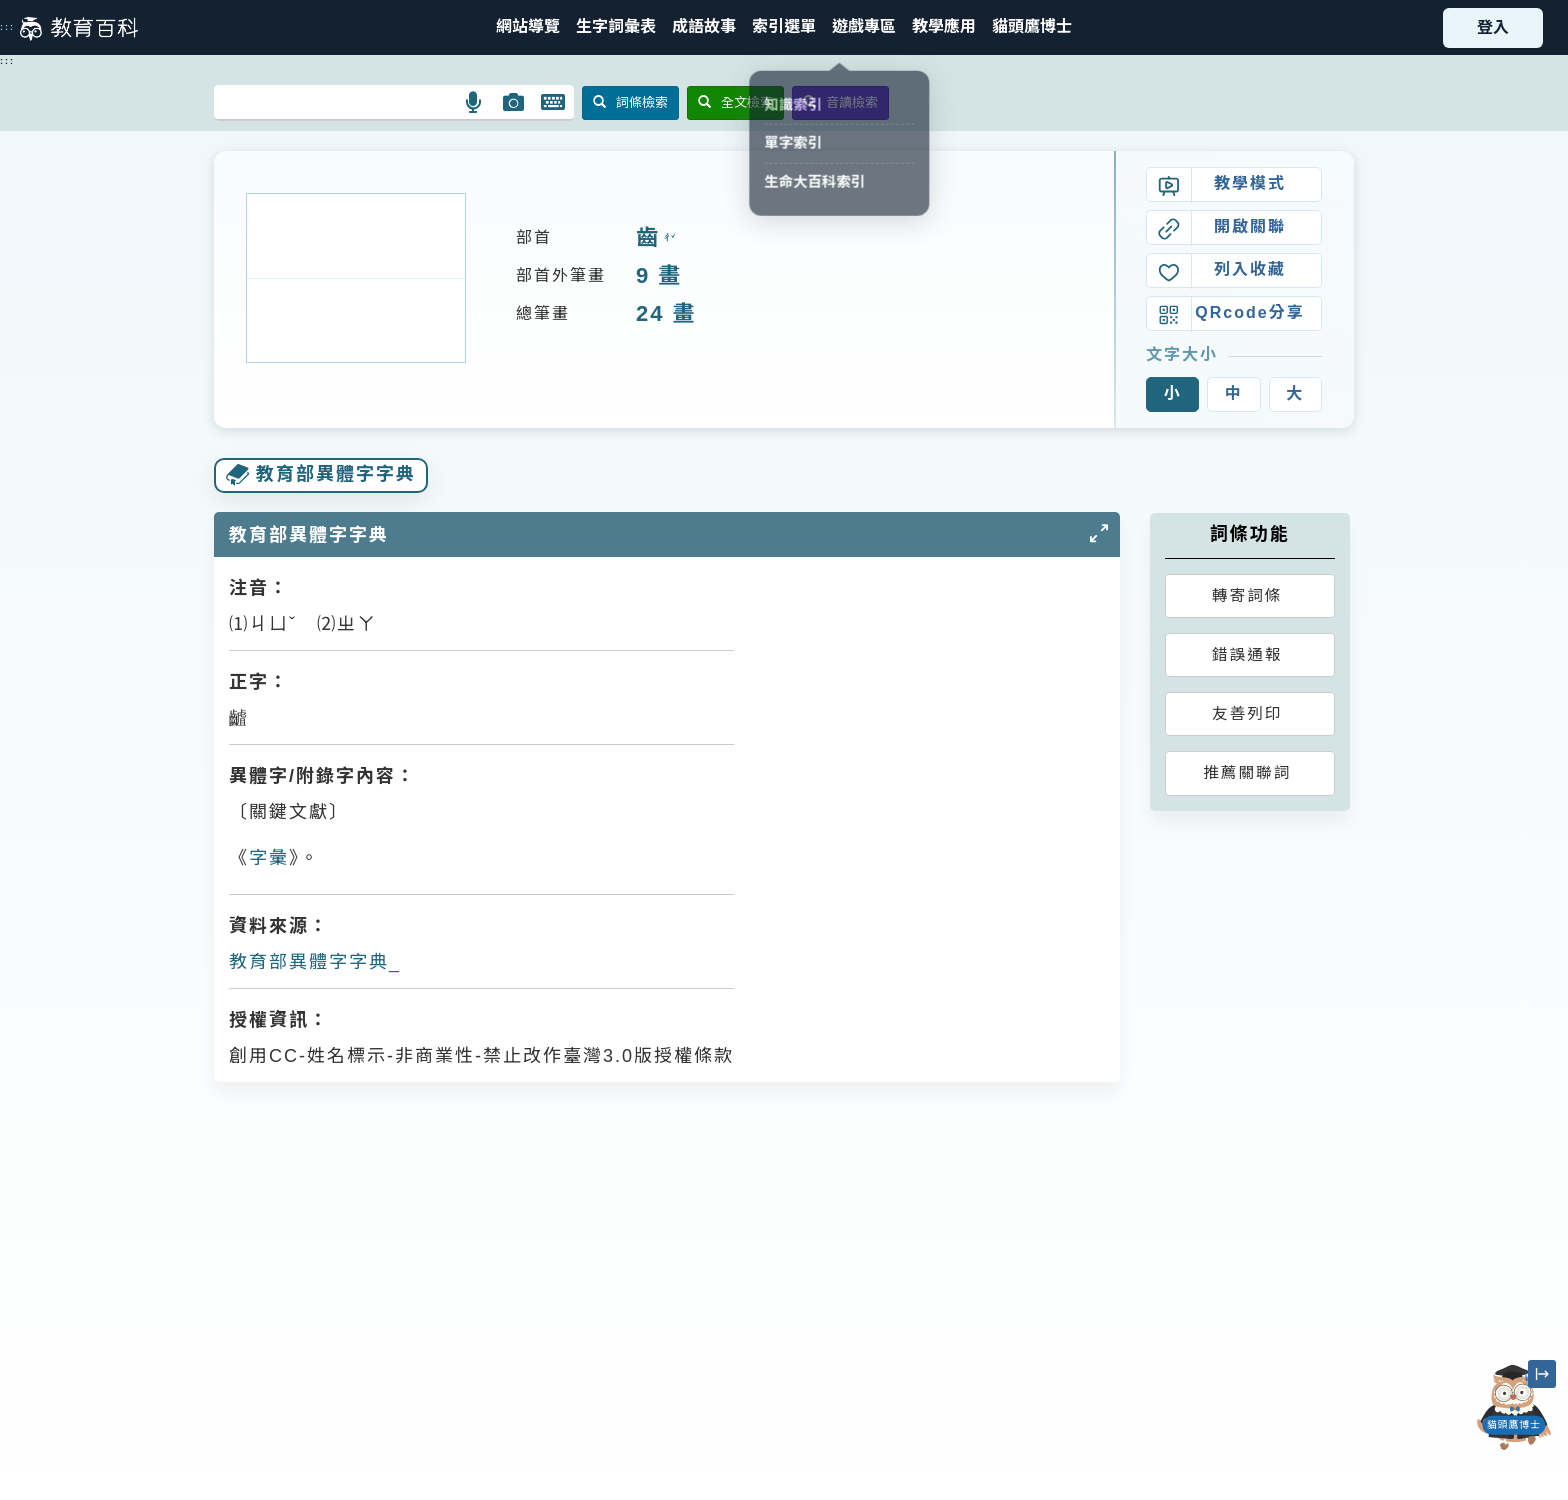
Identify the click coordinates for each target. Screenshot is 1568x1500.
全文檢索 (735, 102)
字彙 (269, 858)
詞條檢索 (630, 102)
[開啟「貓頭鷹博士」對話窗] (1514, 1407)
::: (7, 27)
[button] (784, 27)
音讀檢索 (840, 102)
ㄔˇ (667, 238)
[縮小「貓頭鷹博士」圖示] (1542, 1374)
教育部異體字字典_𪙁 (316, 962)
